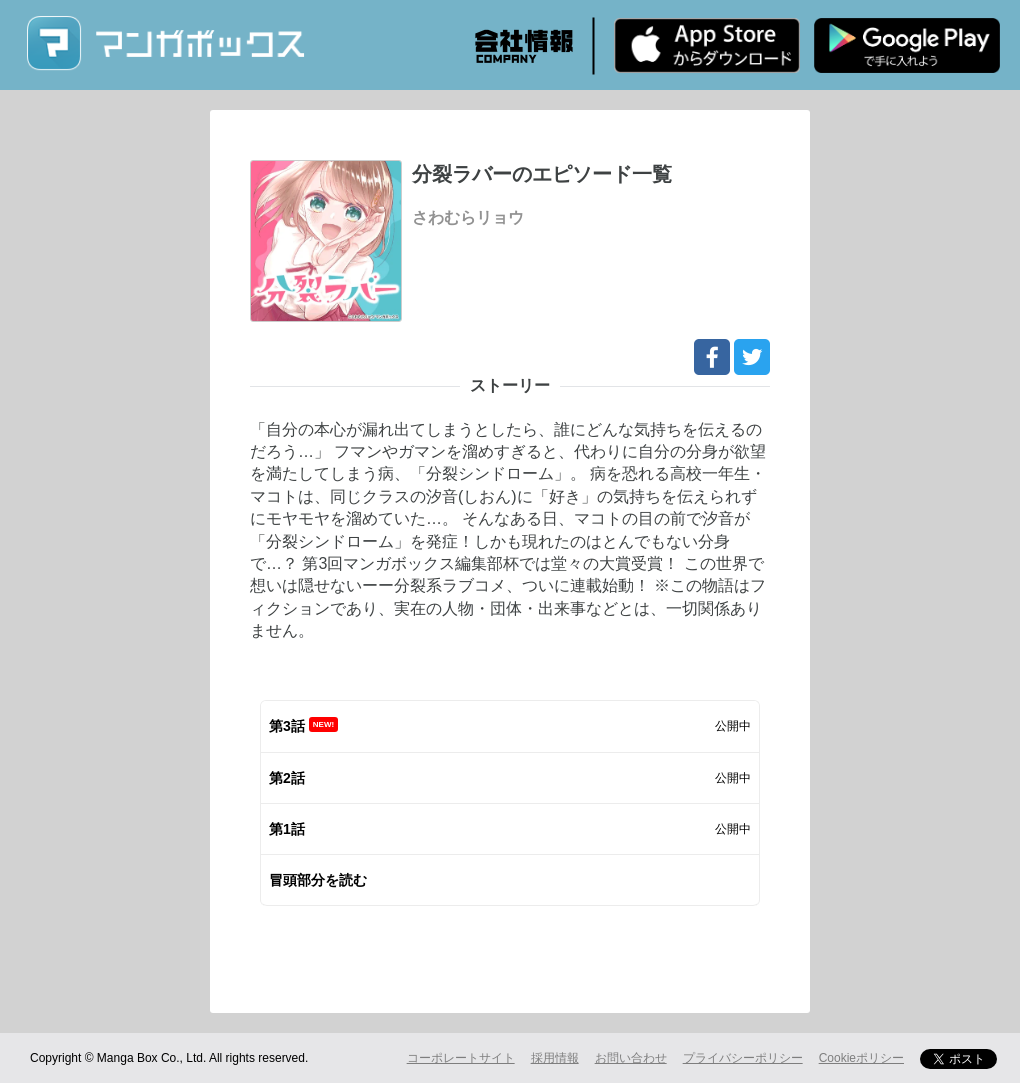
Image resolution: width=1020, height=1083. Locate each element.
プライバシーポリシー (743, 1058)
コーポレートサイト (461, 1058)
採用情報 (555, 1058)
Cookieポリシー (861, 1058)
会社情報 (524, 46)
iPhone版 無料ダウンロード (707, 45)
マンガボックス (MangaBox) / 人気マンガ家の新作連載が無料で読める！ (165, 43)
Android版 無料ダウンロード (907, 45)
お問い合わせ (631, 1058)
